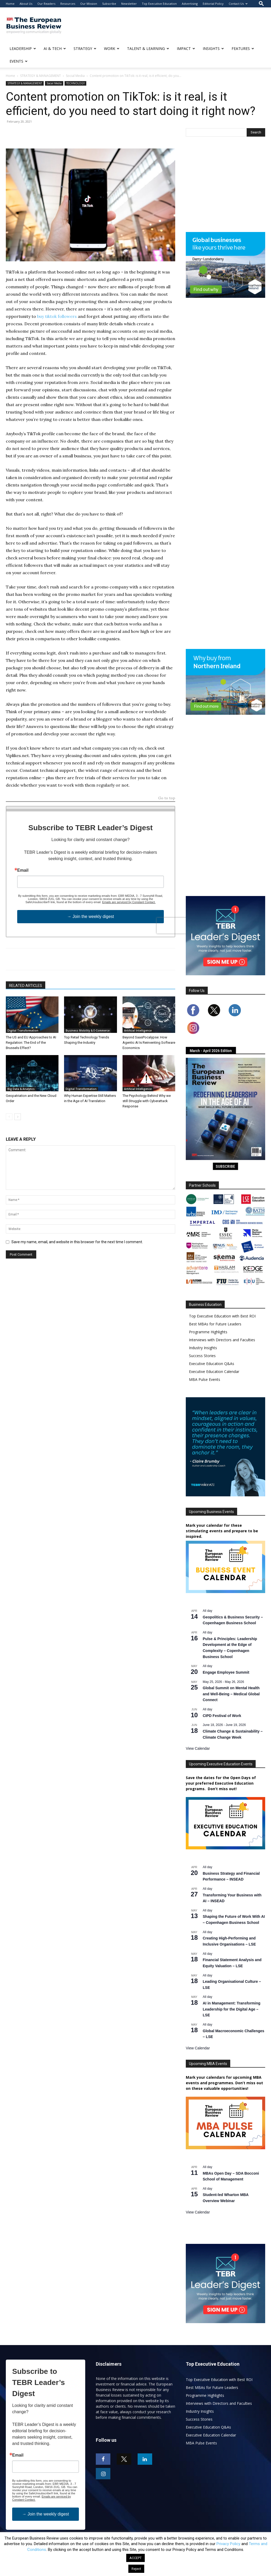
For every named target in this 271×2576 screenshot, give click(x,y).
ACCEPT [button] (135, 2558)
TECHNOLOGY (75, 83)
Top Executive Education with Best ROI (222, 1316)
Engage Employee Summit (226, 1672)
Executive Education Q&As (211, 1363)
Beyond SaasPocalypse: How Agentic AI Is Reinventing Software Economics (149, 1042)
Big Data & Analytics (21, 1089)
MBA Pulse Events (204, 1379)
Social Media (75, 75)
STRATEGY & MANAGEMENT (40, 75)
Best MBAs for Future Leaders (215, 1323)
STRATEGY (85, 48)
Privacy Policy (228, 2543)
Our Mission (88, 4)
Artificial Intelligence (138, 1030)
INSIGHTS (213, 48)
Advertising (190, 4)
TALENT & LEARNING (148, 48)
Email (23, 870)
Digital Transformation (22, 1030)
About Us (26, 4)
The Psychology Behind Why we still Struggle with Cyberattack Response (147, 1101)
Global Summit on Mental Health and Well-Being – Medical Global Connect (231, 1694)
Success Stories (202, 1355)
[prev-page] (9, 1116)
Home (10, 4)
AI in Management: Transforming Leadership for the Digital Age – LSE (231, 2009)
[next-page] (17, 1116)
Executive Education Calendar (214, 1371)
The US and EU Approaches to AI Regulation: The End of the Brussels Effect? (31, 1042)
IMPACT (186, 48)
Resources (67, 4)
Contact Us (238, 4)
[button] (261, 4)
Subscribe (109, 4)
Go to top (166, 798)
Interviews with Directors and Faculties (222, 1339)
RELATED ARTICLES (25, 985)
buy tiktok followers (57, 316)
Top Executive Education (159, 4)
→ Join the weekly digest (90, 916)
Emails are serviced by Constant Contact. (129, 902)
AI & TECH (55, 48)
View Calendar (198, 1748)
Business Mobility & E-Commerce (88, 1030)
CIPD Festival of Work (222, 1716)
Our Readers (46, 4)
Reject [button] (136, 2569)
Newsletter (129, 4)
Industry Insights (203, 1347)
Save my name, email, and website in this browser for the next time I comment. (77, 1242)
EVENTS (19, 61)
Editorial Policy (213, 4)
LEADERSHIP (23, 48)
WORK (111, 48)
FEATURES (243, 48)
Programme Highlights (208, 1331)
